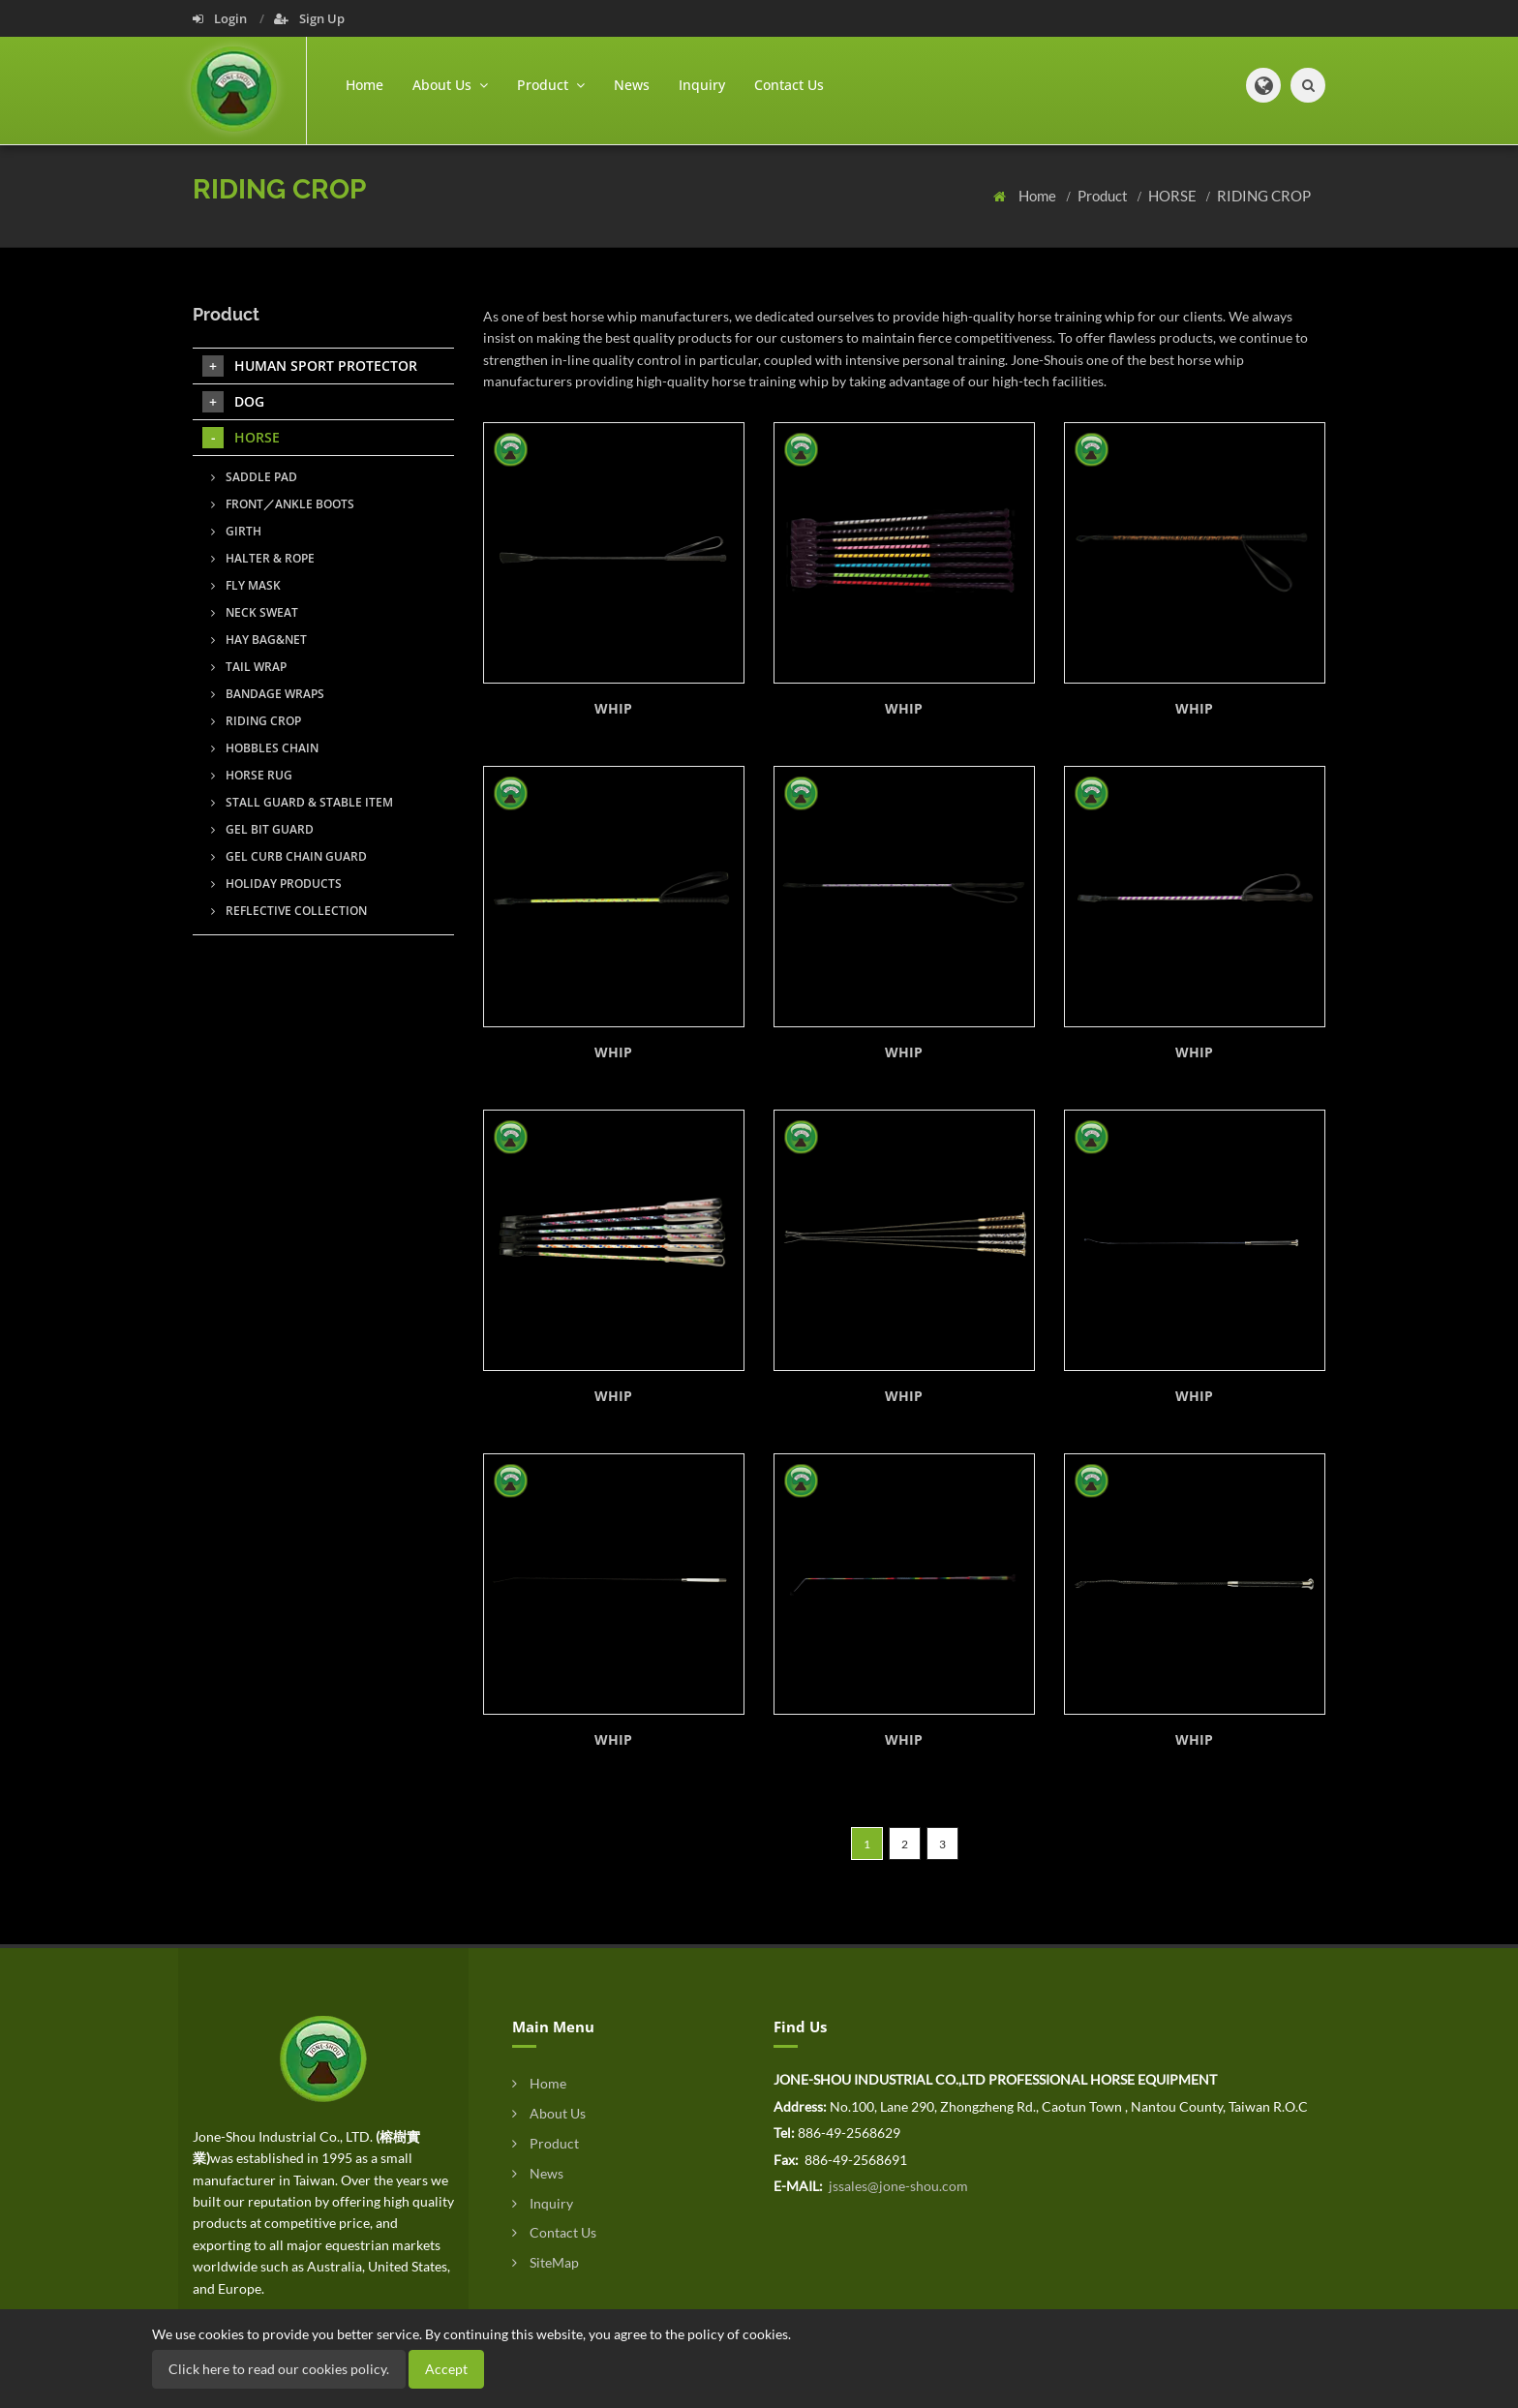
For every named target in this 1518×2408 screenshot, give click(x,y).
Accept (446, 2369)
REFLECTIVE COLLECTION (289, 910)
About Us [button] (450, 85)
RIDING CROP (1264, 195)
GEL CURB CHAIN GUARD (289, 856)
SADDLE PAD (254, 477)
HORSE (1173, 195)
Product (1104, 195)
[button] (1263, 85)
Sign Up (309, 18)
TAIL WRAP (249, 666)
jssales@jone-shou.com (897, 2186)
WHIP (613, 708)
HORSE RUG (251, 775)
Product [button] (551, 85)
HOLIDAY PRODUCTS (276, 883)
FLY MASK (246, 585)
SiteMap (545, 2262)
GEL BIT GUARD (262, 829)
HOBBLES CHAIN (265, 748)
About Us (549, 2113)
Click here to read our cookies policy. (278, 2369)
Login (221, 18)
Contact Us (789, 85)
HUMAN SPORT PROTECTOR (309, 366)
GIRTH (236, 531)
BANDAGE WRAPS (267, 694)
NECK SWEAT (254, 612)
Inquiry (702, 85)
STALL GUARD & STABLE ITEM (302, 802)
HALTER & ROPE (263, 558)
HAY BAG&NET (259, 639)
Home (364, 85)
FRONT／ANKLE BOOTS (282, 504)
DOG (233, 401)
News (632, 85)
